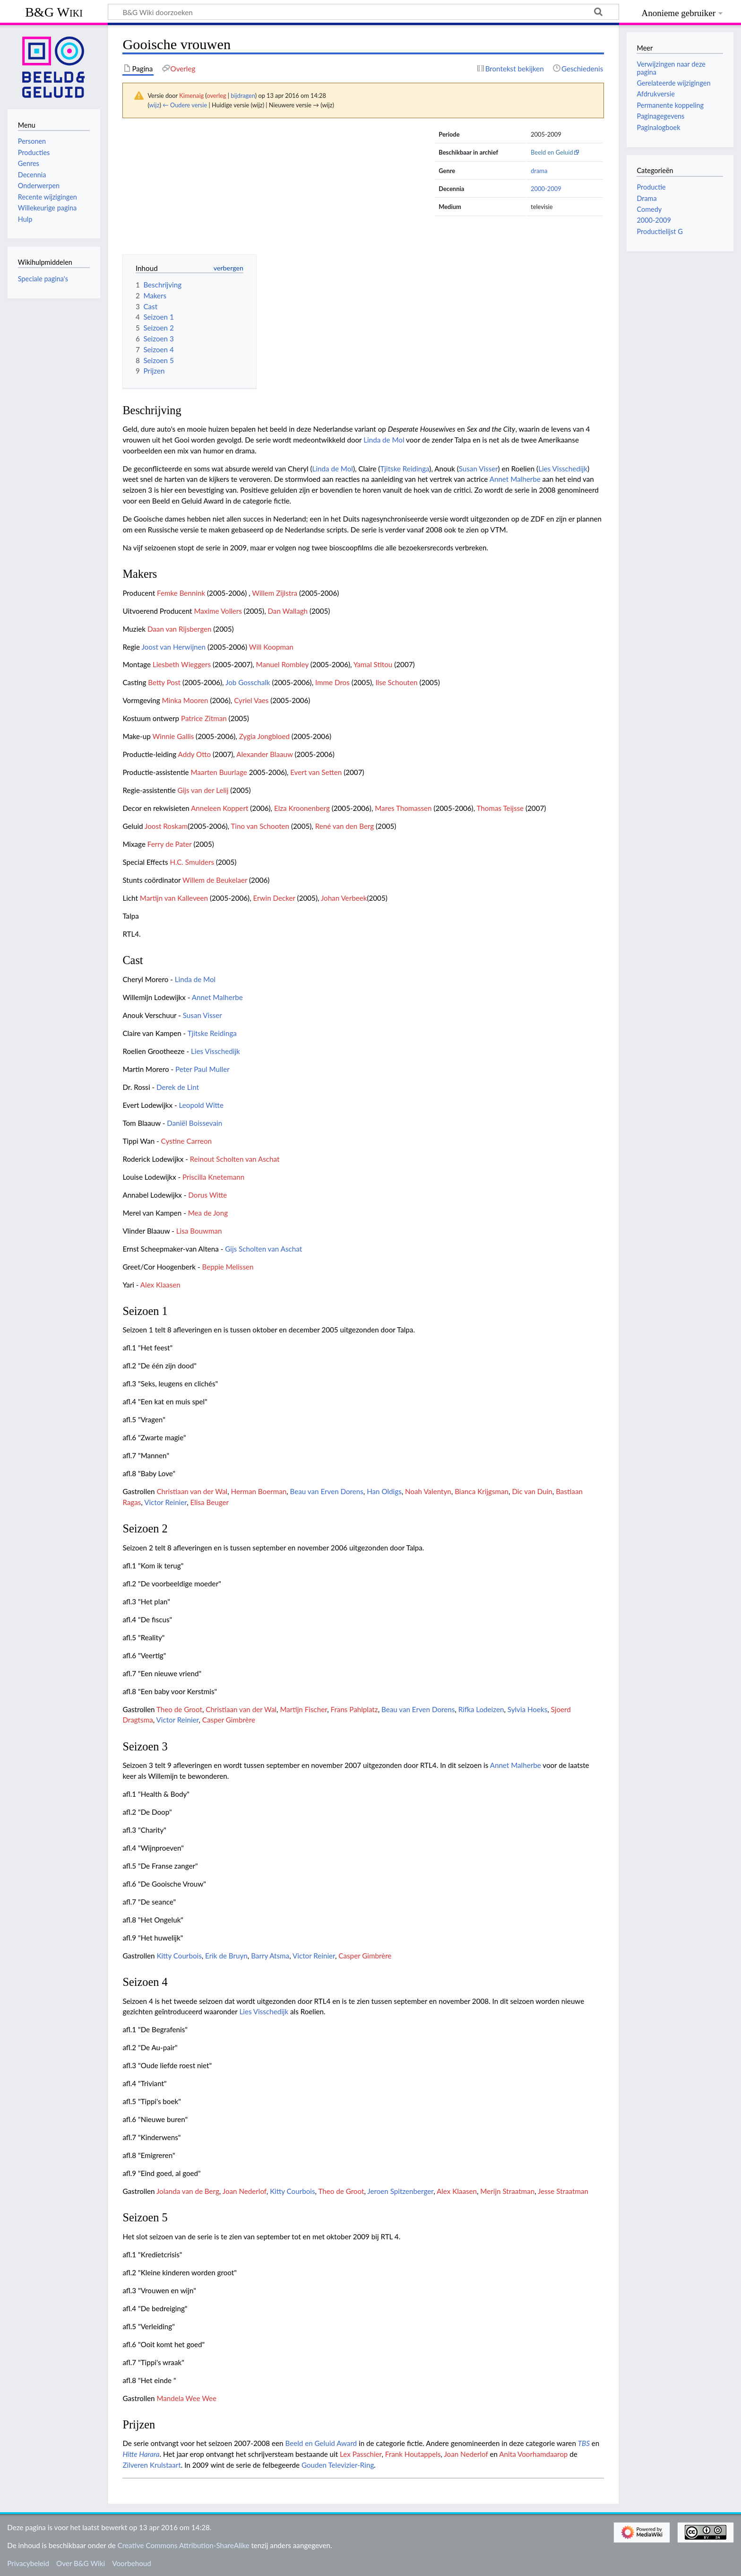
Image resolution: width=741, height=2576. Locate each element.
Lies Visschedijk (562, 468)
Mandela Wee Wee (186, 2398)
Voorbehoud (131, 2563)
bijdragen (243, 95)
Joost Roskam (166, 826)
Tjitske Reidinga (404, 468)
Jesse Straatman (563, 2191)
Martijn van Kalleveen (174, 898)
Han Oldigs (384, 1491)
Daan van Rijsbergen (179, 629)
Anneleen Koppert (219, 808)
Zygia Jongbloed (264, 736)
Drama (646, 198)
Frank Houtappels (413, 2454)
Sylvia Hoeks (527, 1709)
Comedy (649, 209)
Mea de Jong (208, 1213)
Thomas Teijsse (500, 808)
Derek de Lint (177, 1087)
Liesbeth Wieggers (182, 664)
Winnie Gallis (173, 736)
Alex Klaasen (160, 1284)
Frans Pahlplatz (354, 1709)
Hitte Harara (140, 2454)
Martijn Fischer (303, 1709)
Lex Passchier (361, 2454)
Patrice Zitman (204, 718)
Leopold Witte (201, 1105)
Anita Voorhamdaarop (533, 2454)
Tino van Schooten (260, 826)
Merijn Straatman (507, 2191)
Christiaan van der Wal (191, 1491)
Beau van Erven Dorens (326, 1491)
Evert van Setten (316, 772)
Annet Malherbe (515, 479)
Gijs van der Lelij (203, 790)
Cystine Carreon (186, 1141)
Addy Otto (194, 754)
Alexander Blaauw (264, 754)
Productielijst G (659, 231)
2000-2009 (546, 188)
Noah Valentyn (428, 1491)
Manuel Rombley (282, 664)
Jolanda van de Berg (187, 2191)
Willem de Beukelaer (214, 880)
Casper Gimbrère (228, 1719)
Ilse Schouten (396, 682)
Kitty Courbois (178, 1955)
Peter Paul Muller (202, 1069)
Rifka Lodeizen (481, 1709)
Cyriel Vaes (251, 700)
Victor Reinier (165, 1502)
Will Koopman (271, 647)
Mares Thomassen (403, 808)
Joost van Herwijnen (173, 647)
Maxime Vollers (217, 611)
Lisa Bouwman (199, 1231)
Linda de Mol (383, 439)
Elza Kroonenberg (302, 808)
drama (539, 170)
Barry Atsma (270, 1955)
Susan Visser (478, 468)
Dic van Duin (532, 1491)
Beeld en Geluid (552, 152)
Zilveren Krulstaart (151, 2465)
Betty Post (164, 682)
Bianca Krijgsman (481, 1491)
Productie (651, 187)
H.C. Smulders (192, 862)
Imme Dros (332, 682)
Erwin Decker (274, 898)
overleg (216, 95)
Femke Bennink (181, 593)
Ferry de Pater (169, 844)
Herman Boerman (259, 1491)
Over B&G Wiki (80, 2563)
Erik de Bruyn (226, 1955)
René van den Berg (344, 826)
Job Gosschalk (247, 682)
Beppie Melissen (227, 1266)
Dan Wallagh (288, 611)
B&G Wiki (54, 12)
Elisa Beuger (209, 1502)
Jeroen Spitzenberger (400, 2191)
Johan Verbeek (344, 898)
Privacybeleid (28, 2563)
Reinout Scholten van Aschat (235, 1159)
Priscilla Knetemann (213, 1177)
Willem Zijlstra (274, 593)
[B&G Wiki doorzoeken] (363, 11)
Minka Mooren (185, 700)
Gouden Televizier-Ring (338, 2465)
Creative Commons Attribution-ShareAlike (184, 2545)
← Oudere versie (185, 105)
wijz (154, 105)
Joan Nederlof (245, 2191)
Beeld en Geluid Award (321, 2443)
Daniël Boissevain (194, 1123)
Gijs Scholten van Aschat (263, 1248)
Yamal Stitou (373, 664)
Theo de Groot (179, 1709)
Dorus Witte (207, 1195)
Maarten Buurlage (218, 772)
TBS (584, 2443)
